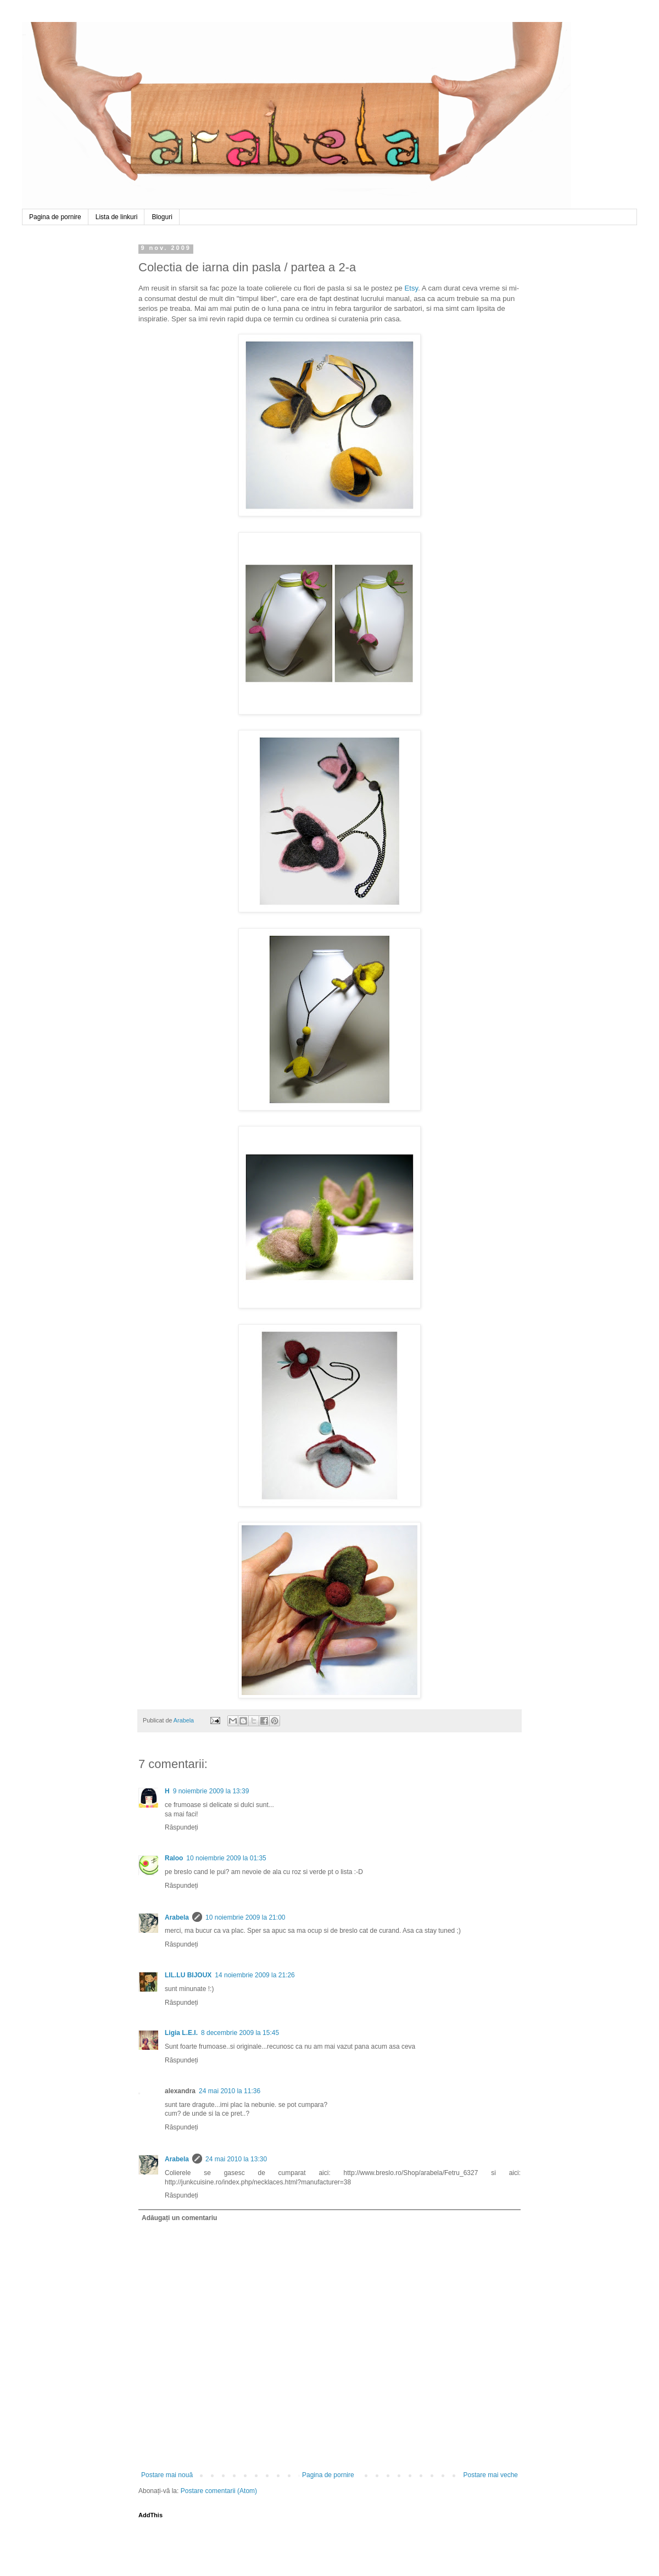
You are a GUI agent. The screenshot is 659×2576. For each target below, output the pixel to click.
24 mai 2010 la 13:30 (236, 2159)
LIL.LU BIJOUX (188, 1975)
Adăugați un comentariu (179, 2218)
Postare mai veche (490, 2475)
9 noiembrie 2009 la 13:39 (211, 1791)
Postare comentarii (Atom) (219, 2491)
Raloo (174, 1858)
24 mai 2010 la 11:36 (229, 2091)
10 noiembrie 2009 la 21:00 (245, 1917)
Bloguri (162, 217)
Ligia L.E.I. (181, 2033)
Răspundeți (181, 1827)
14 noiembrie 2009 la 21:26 (254, 1975)
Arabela (24, 34)
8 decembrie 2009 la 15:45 (240, 2033)
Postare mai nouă (167, 2475)
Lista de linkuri (117, 217)
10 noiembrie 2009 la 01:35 (226, 1858)
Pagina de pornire (55, 217)
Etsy (411, 288)
